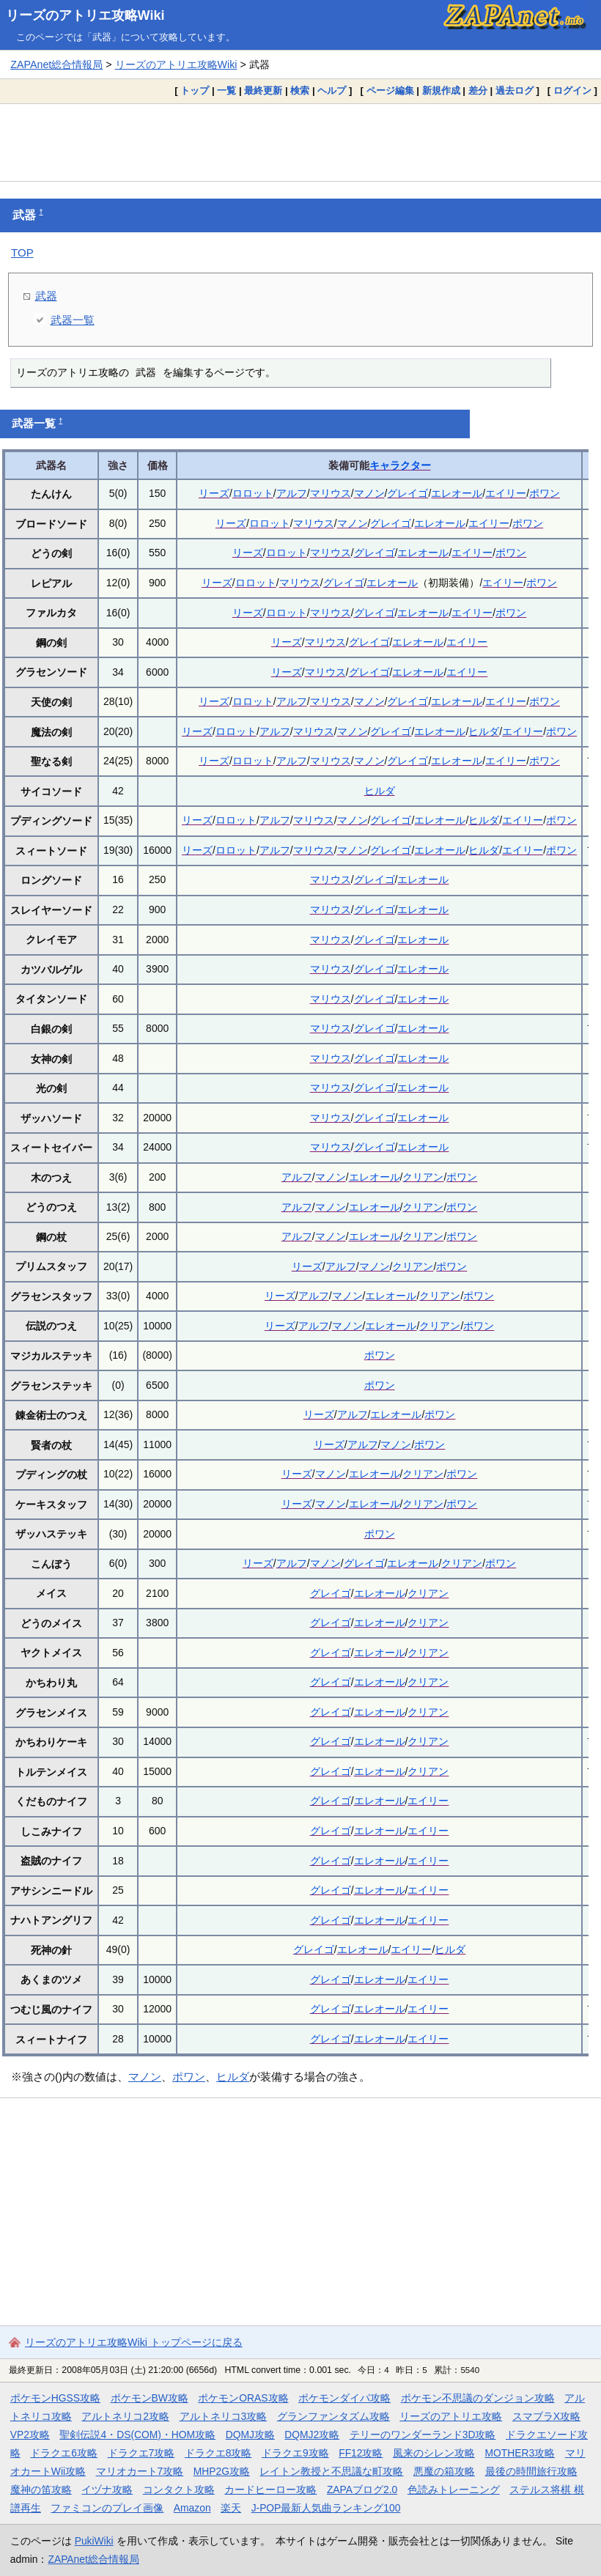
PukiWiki (94, 2541)
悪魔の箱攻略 (444, 2471)
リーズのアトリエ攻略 (450, 2416)
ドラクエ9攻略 (295, 2453)
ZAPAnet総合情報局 (56, 64)
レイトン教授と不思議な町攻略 (331, 2471)
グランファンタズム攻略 (333, 2416)
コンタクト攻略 (179, 2489)
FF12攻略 (361, 2453)
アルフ (291, 493)
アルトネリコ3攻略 (224, 2416)
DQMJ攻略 (250, 2434)
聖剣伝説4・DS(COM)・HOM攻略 (137, 2434)
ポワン (544, 493)
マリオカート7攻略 (140, 2471)
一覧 (226, 90)
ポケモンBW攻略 (149, 2398)
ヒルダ (483, 731)
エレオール (456, 493)
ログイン (572, 90)
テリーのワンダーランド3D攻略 (423, 2434)
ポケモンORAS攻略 (243, 2398)
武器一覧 (73, 320)
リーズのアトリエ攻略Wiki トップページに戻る (134, 2342)
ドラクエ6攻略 (63, 2453)
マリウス (330, 493)
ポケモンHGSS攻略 (55, 2398)
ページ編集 (390, 90)
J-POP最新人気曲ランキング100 (326, 2508)
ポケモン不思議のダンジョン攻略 (478, 2398)
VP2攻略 (30, 2434)
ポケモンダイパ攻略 (344, 2398)
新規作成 (441, 90)
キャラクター (400, 465)
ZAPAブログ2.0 (362, 2489)
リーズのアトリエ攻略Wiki (85, 15)
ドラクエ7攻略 (141, 2453)
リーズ (214, 493)
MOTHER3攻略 (520, 2453)
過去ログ (514, 90)
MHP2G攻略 (221, 2471)
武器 (46, 295)
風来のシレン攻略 (434, 2453)
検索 (299, 90)
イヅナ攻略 (107, 2489)
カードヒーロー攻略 (270, 2489)
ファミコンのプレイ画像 (107, 2508)
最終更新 (263, 90)
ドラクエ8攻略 (218, 2453)
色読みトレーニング (454, 2489)
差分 (477, 90)
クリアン (422, 1177)
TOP (22, 252)
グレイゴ (407, 493)
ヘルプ (331, 90)
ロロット (252, 493)
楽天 (231, 2508)
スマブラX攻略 (546, 2416)
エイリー (505, 493)
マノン (369, 493)
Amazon (192, 2508)
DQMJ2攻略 (311, 2434)
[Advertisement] (300, 142)
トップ (194, 90)
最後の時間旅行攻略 (531, 2471)
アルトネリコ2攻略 (125, 2416)
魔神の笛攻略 (41, 2489)
